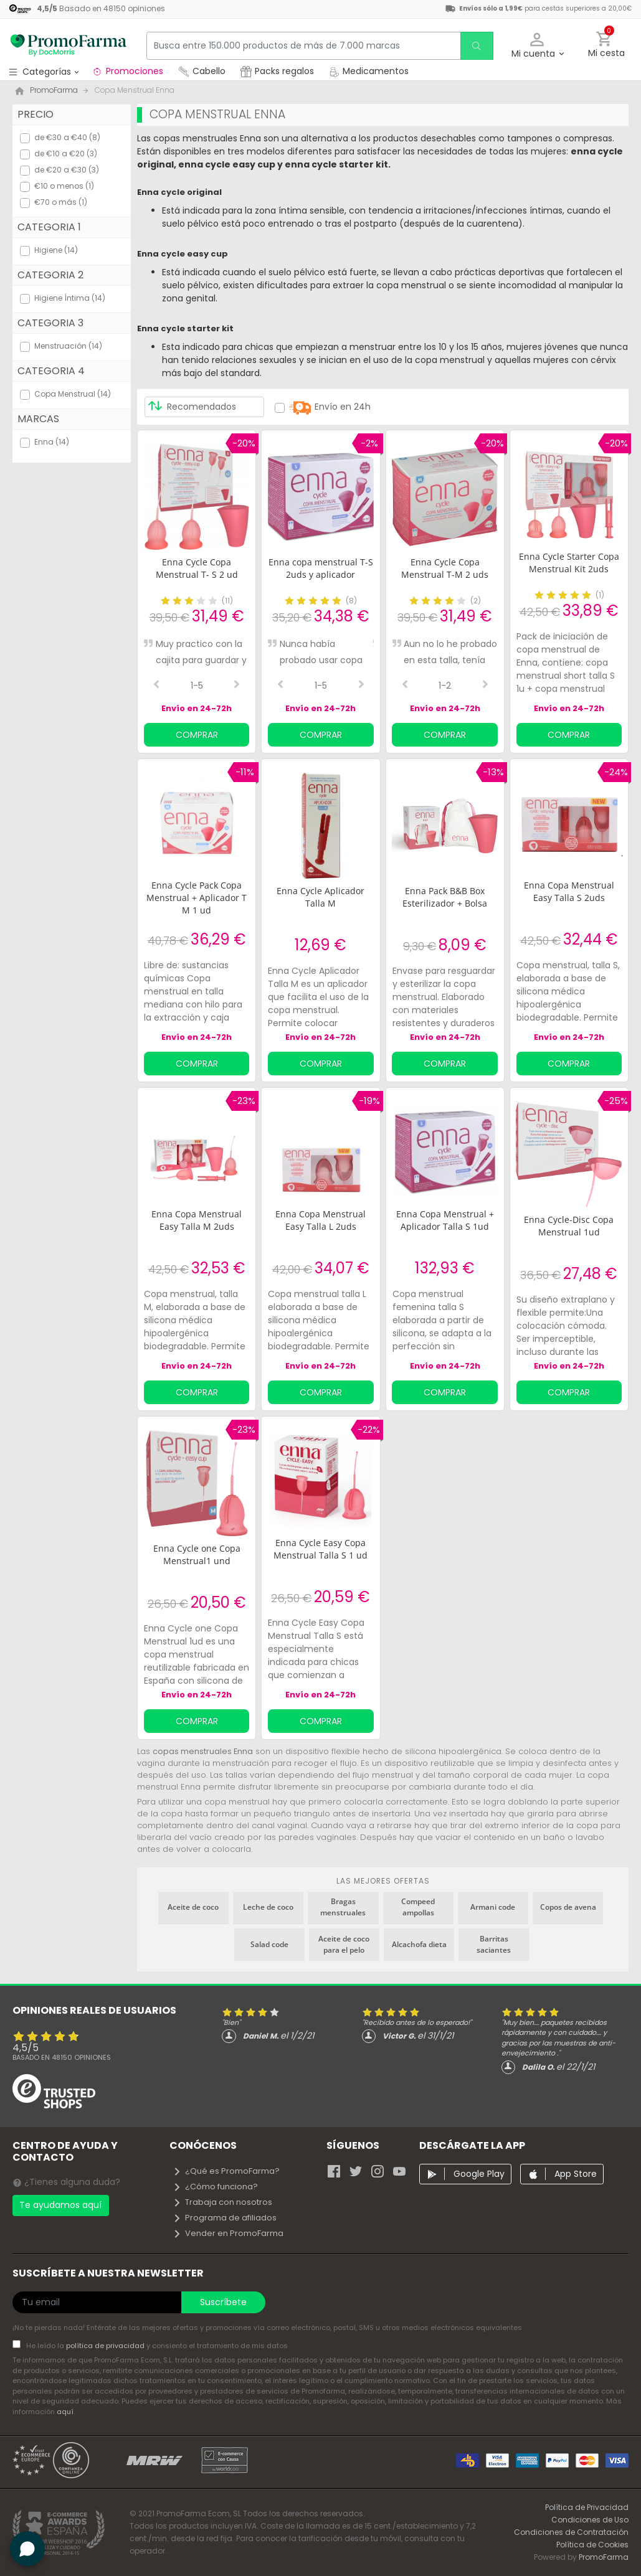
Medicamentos (369, 71)
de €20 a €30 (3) (66, 169)
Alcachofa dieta (419, 1944)
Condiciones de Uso (590, 2519)
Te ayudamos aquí (60, 2205)
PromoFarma (604, 2557)
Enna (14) (51, 441)
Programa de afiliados (225, 2218)
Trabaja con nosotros (222, 2202)
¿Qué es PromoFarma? (226, 2171)
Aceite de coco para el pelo (343, 1944)
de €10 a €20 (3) (65, 153)
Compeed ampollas (418, 1907)
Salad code (269, 1944)
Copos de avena (568, 1907)
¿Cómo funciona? (215, 2186)
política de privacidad (106, 2346)
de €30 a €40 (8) (67, 137)
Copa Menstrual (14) (72, 394)
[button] (537, 46)
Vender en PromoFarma (228, 2233)
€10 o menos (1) (64, 186)
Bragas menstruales (343, 1907)
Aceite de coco (193, 1907)
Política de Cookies (592, 2544)
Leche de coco (268, 1907)
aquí (65, 2412)
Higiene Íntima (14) (69, 298)
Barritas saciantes (494, 1944)
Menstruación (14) (68, 346)
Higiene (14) (56, 250)
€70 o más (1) (60, 202)
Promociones (127, 71)
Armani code (492, 1907)
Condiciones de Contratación (571, 2532)
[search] (475, 46)
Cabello (202, 71)
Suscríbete (223, 2302)
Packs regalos (277, 71)
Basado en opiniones (61, 2057)
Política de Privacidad (587, 2507)
